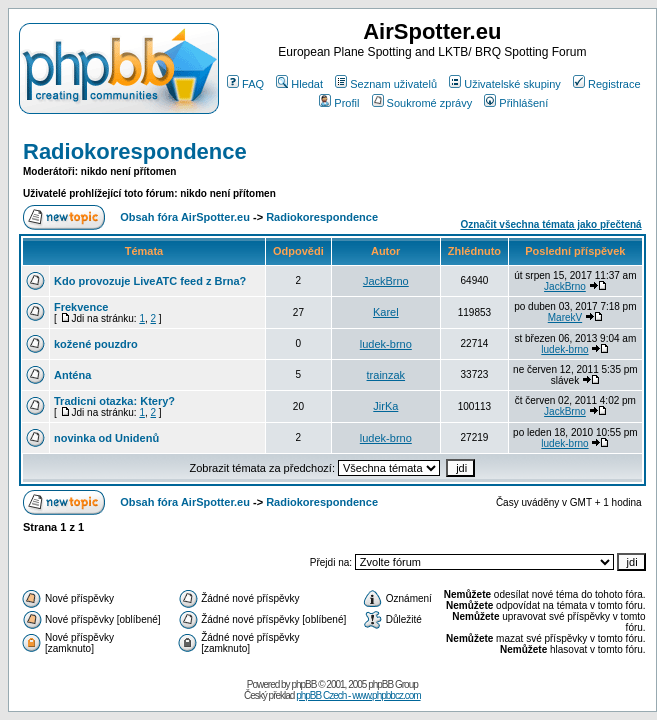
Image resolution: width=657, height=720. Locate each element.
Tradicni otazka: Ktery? (114, 401)
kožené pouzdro (96, 344)
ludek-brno (386, 344)
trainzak (386, 375)
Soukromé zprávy (422, 103)
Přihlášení (516, 103)
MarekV (565, 317)
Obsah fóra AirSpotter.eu (185, 217)
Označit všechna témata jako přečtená (550, 224)
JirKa (385, 406)
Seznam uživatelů (386, 84)
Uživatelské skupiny (505, 84)
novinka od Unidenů (106, 438)
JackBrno (386, 281)
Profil (339, 103)
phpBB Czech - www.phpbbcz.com (358, 695)
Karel (386, 312)
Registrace (607, 84)
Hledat (299, 84)
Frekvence (81, 307)
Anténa (72, 375)
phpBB (303, 684)
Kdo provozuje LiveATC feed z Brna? (150, 281)
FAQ (245, 84)
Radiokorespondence (135, 151)
